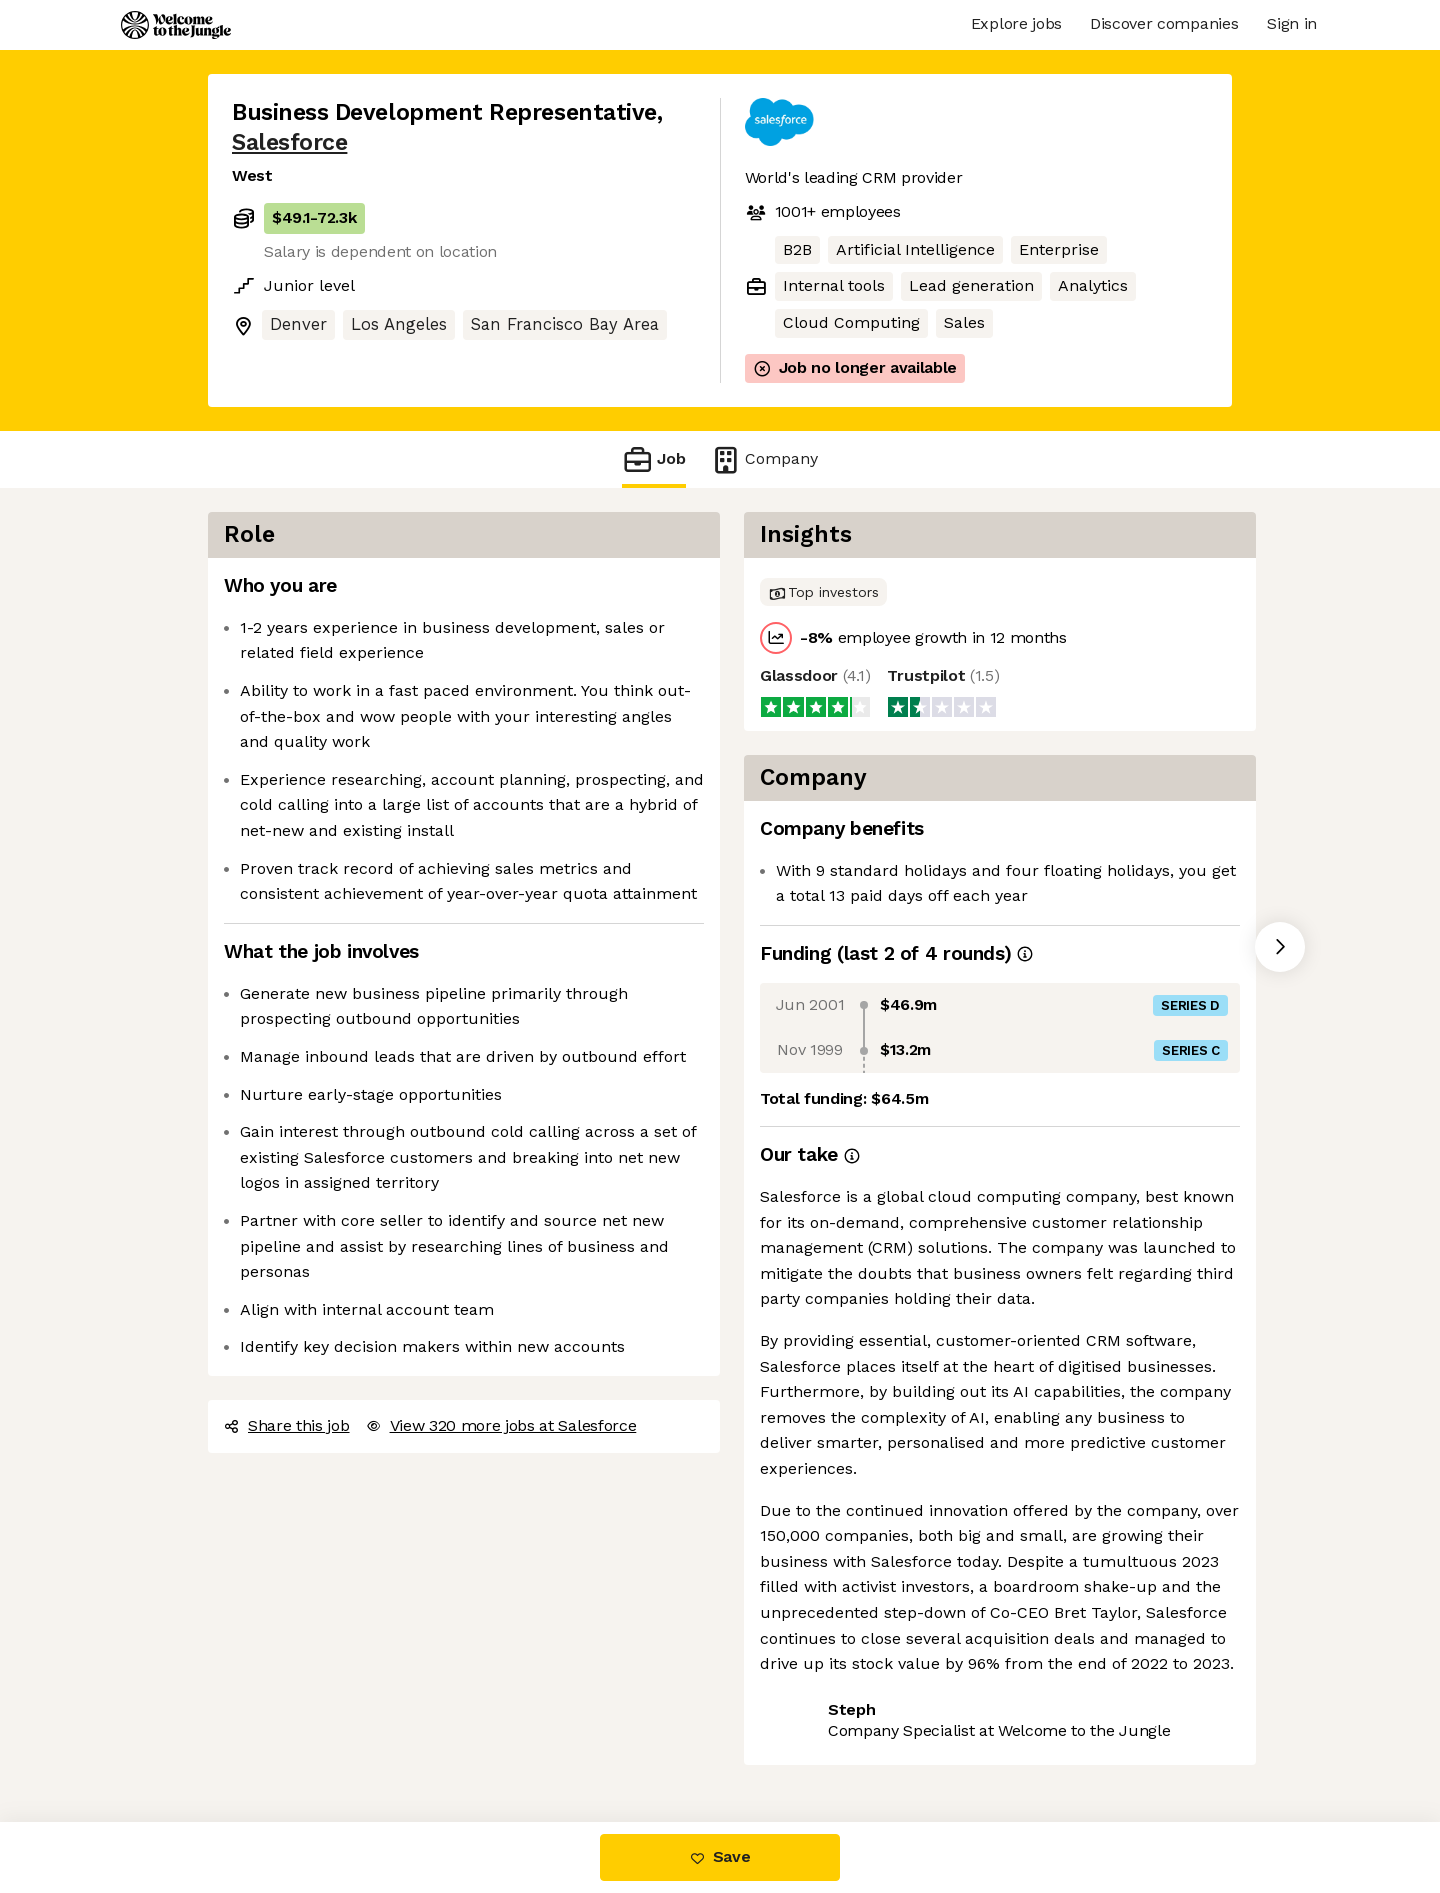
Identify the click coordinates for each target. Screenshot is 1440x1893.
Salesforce (289, 142)
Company (764, 459)
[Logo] (176, 25)
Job (654, 459)
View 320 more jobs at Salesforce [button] (501, 1425)
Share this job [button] (287, 1425)
